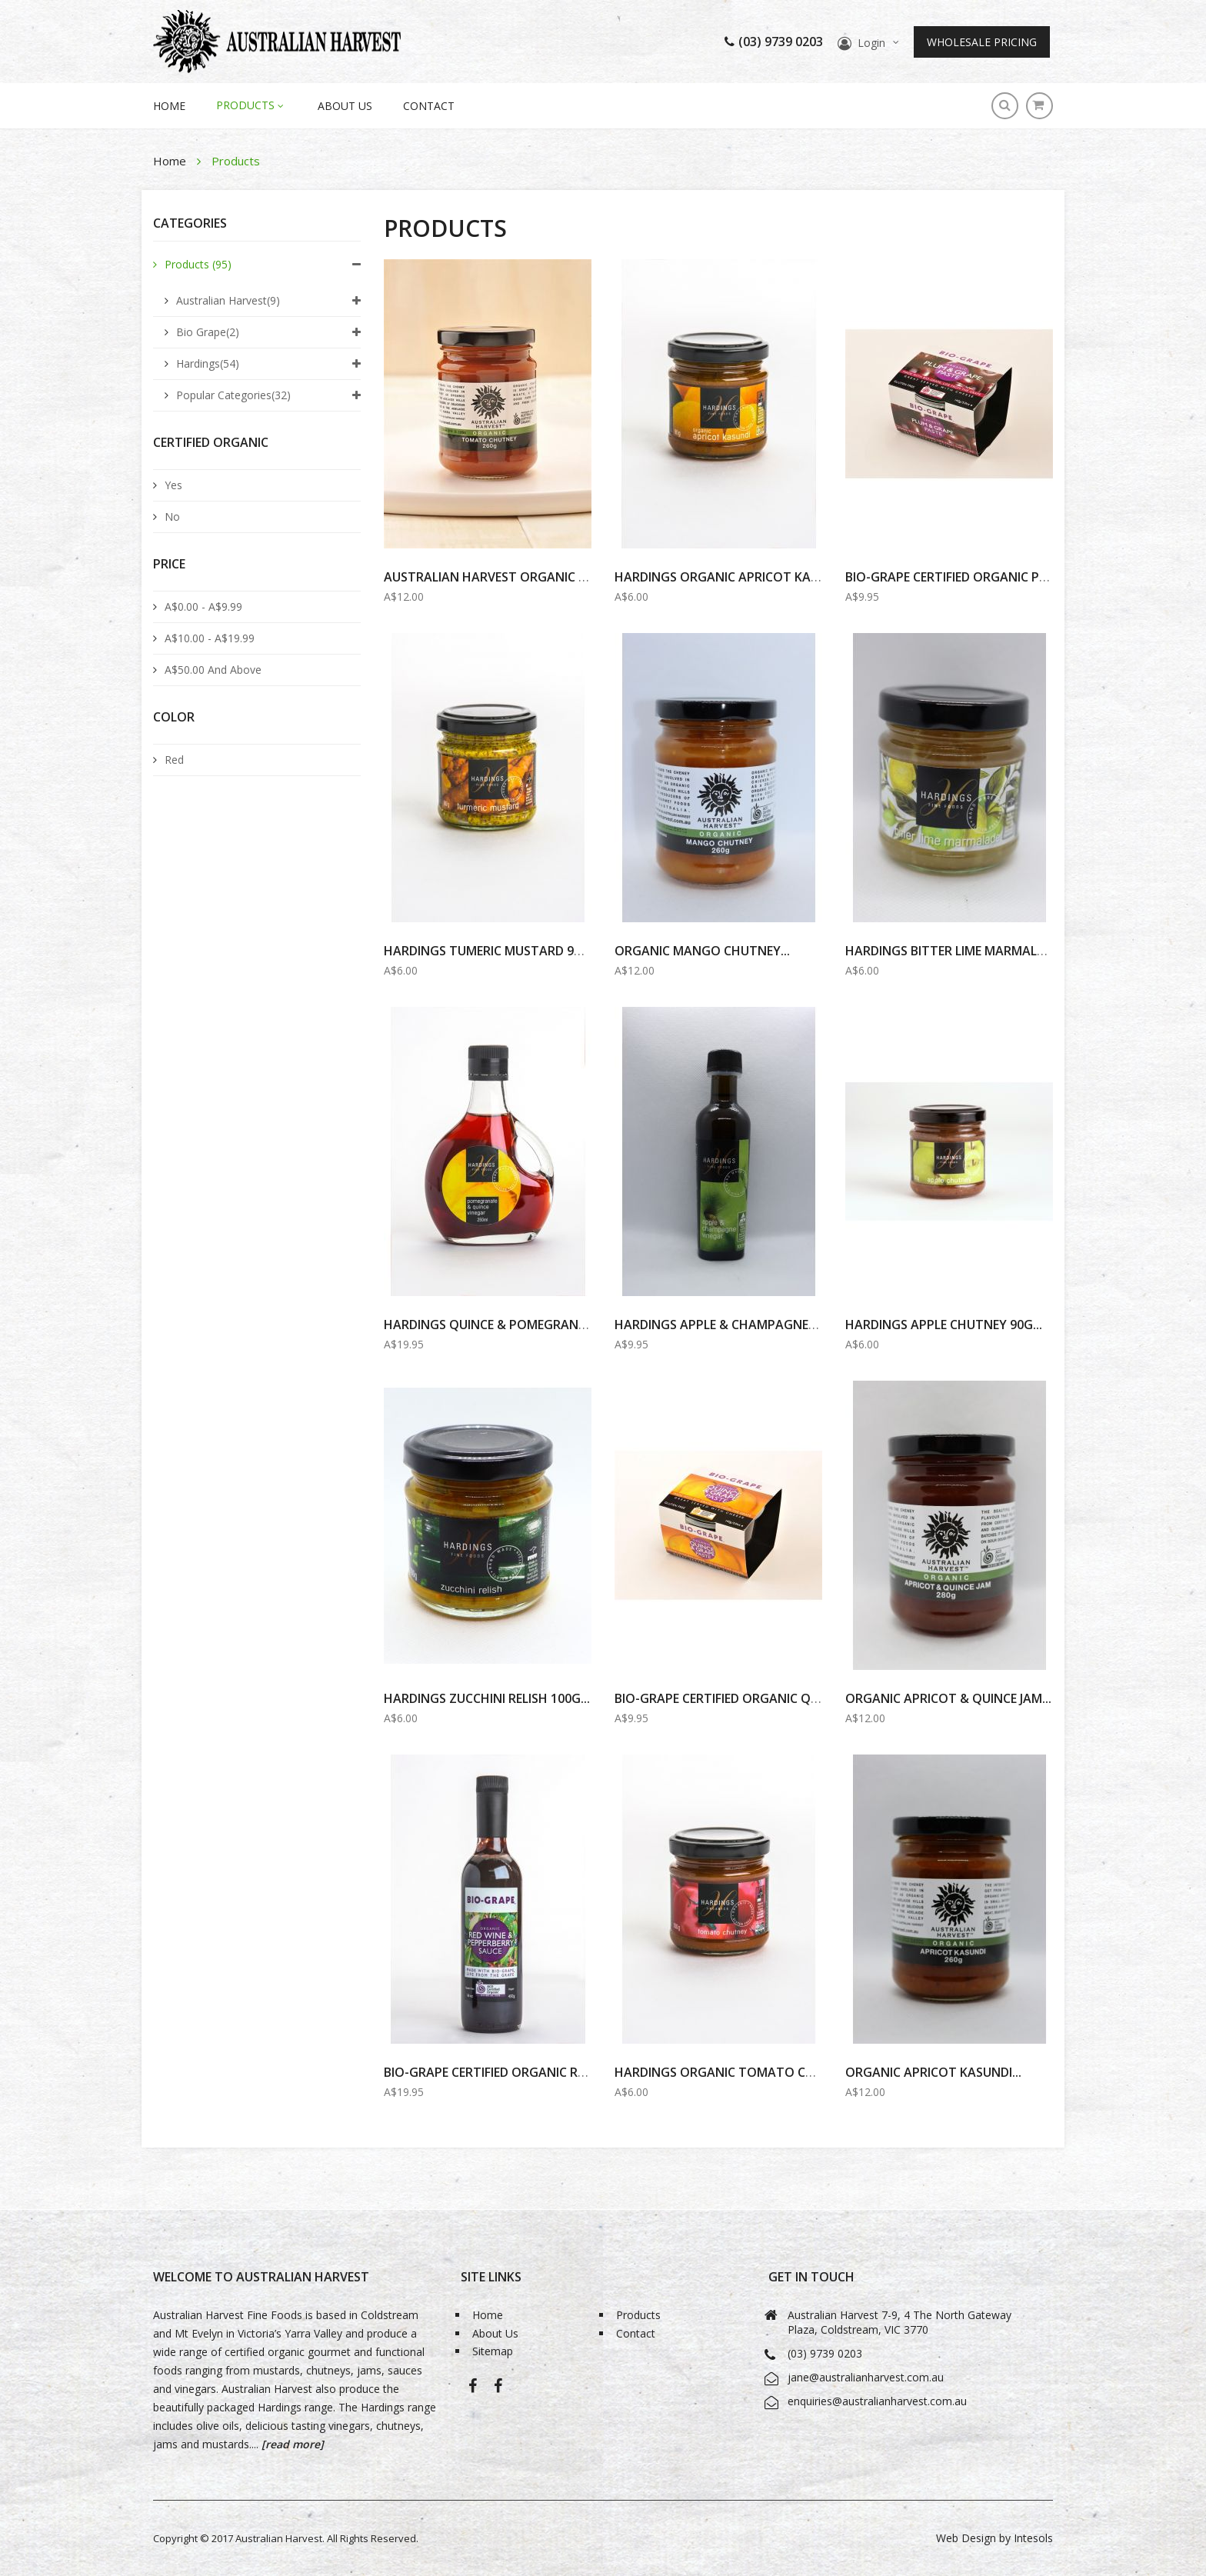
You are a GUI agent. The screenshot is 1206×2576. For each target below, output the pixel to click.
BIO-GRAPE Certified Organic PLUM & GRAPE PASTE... (1007, 576)
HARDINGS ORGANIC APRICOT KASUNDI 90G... (748, 576)
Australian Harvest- (472, 2391)
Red (174, 759)
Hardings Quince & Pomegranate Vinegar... (524, 1324)
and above (213, 669)
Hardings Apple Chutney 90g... (943, 1324)
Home (171, 160)
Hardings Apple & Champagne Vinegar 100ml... (764, 1324)
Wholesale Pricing (982, 42)
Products (198, 264)
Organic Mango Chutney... (702, 950)
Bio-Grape (498, 2391)
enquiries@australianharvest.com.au (877, 2401)
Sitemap (492, 2351)
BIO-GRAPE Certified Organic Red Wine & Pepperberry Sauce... (577, 2072)
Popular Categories (233, 395)
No (172, 516)
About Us (345, 105)
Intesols (1033, 2538)
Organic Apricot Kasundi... (933, 2072)
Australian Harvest (228, 300)
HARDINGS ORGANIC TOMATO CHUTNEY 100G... (756, 2072)
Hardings (207, 363)
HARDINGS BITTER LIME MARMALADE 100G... (973, 950)
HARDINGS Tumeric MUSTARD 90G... (491, 950)
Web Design (966, 2538)
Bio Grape (207, 332)
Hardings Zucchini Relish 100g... (487, 1698)
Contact (429, 105)
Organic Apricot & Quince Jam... (948, 1698)
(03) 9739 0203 (774, 41)
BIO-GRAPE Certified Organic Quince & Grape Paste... (782, 1698)
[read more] (291, 2444)
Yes (173, 485)
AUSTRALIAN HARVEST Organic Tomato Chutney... (544, 576)
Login (871, 42)
